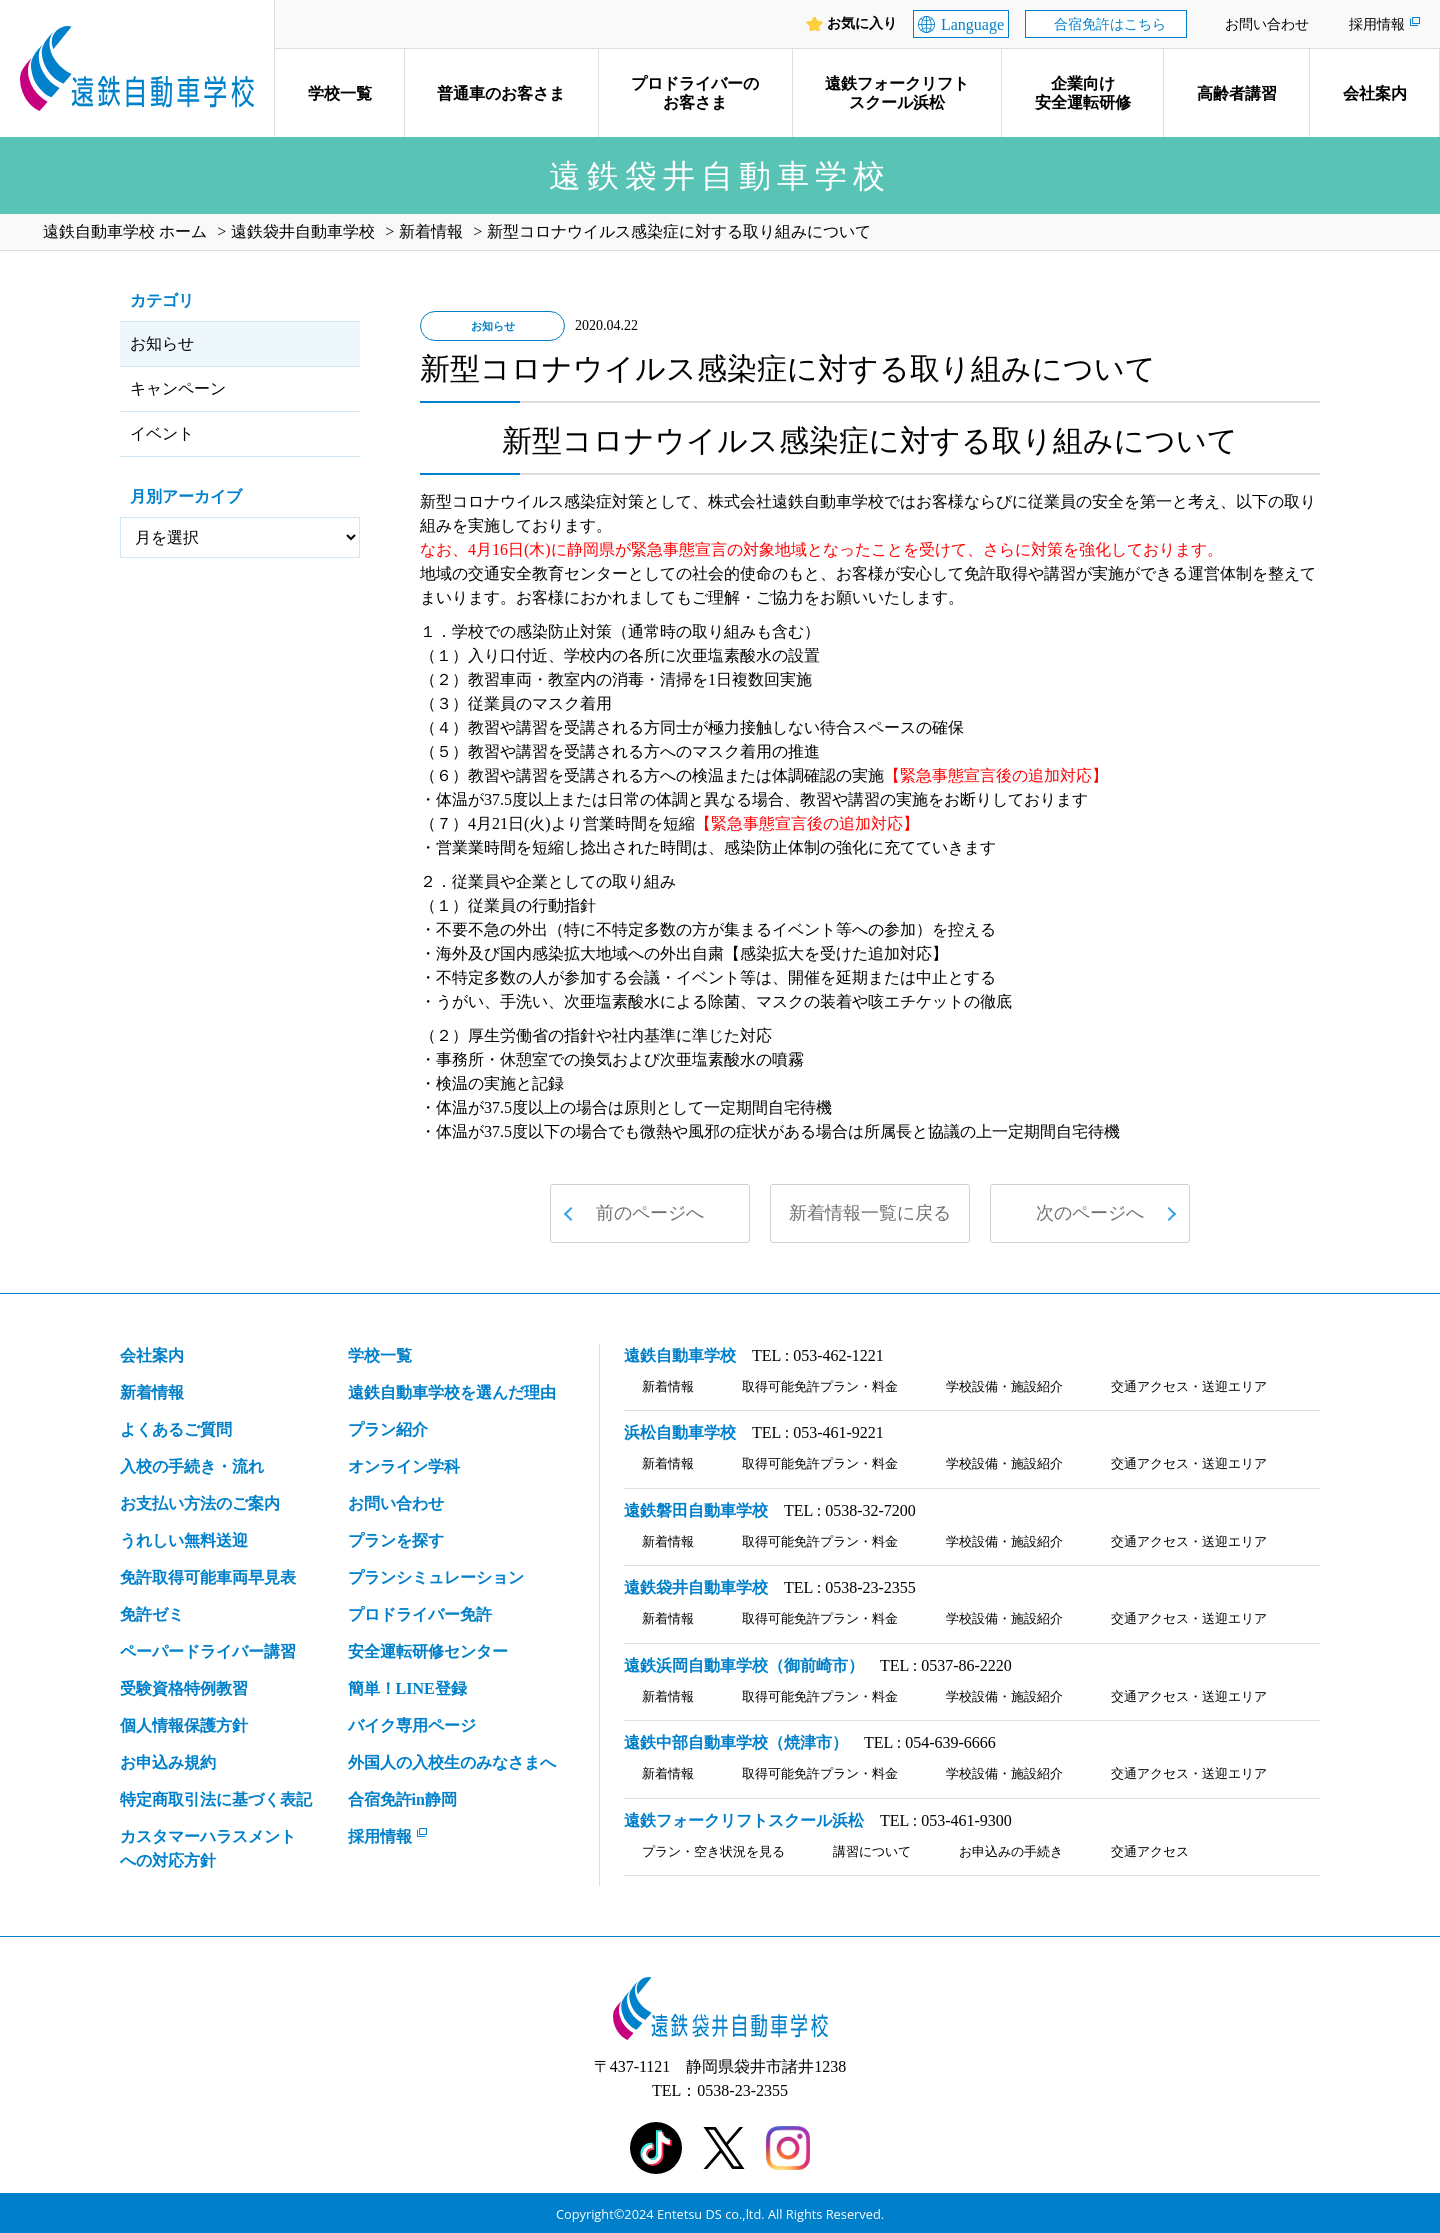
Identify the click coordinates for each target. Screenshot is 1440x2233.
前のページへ (650, 1213)
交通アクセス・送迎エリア (1189, 1386)
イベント (162, 433)
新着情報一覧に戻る (870, 1213)
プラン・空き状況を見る (713, 1851)
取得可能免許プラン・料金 (820, 1386)
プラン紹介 (388, 1429)
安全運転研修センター (428, 1651)
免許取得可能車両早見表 (208, 1577)
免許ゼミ (152, 1614)
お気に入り (862, 24)
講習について (872, 1851)
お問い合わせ (1267, 24)
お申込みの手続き (1011, 1851)
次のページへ (1090, 1213)
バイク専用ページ (412, 1725)
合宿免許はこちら (1110, 24)
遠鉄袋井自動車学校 (696, 1587)
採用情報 (1377, 24)
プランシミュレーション (436, 1577)
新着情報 (152, 1392)
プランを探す (396, 1540)
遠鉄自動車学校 (680, 1355)
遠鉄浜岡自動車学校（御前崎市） (744, 1665)
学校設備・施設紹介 (1004, 1386)
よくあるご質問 (176, 1429)
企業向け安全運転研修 (1083, 93)
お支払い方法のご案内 (200, 1503)
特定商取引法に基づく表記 (216, 1799)
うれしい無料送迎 (184, 1540)
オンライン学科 (404, 1466)
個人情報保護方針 (184, 1725)
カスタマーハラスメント (208, 1850)
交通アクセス (1150, 1851)
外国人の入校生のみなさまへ (452, 1762)
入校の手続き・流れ (192, 1466)
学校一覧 (340, 93)
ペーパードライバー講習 (208, 1651)
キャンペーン (178, 388)
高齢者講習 (1237, 93)
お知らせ (162, 343)
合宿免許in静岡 (402, 1799)
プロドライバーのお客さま (695, 93)
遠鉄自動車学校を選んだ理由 (452, 1392)
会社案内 (1375, 93)
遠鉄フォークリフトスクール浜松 (897, 93)
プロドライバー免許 (420, 1614)
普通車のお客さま (501, 93)
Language (972, 24)
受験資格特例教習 (184, 1688)
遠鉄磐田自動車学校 (696, 1510)
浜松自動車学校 (680, 1432)
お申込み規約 (168, 1762)
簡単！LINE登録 (407, 1688)
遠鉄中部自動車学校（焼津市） (736, 1742)
